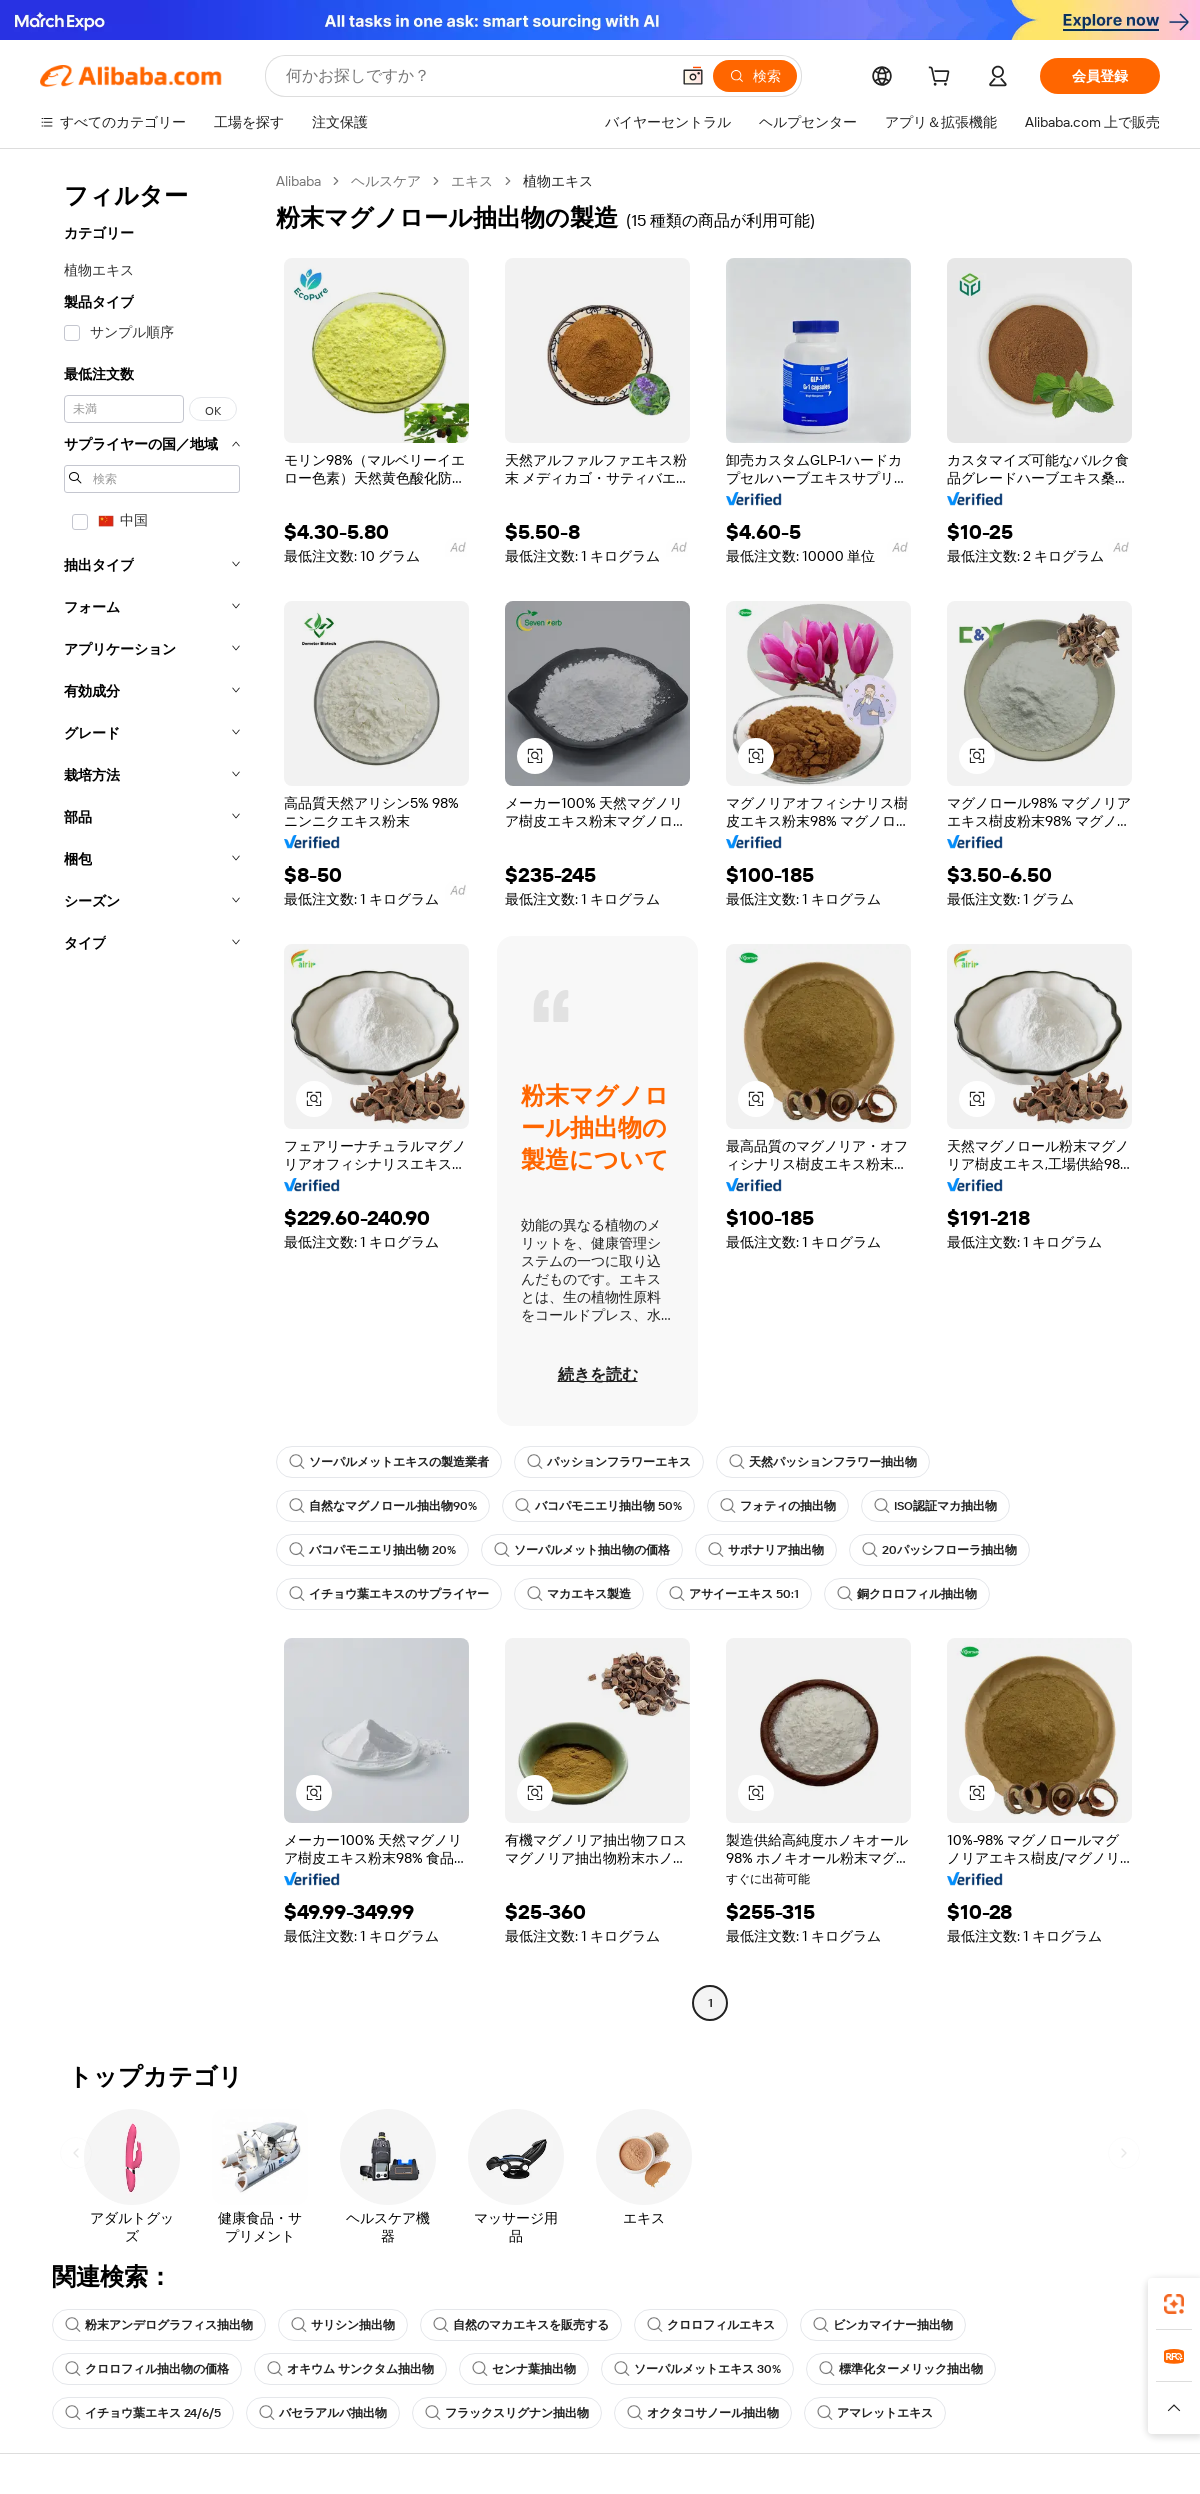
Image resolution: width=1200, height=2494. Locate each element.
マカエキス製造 (579, 1594)
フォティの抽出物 (778, 1506)
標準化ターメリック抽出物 (901, 2369)
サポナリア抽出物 (766, 1550)
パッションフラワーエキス (609, 1462)
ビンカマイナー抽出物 (883, 2325)
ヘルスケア (386, 181)
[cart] (943, 79)
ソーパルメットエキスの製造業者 (389, 1462)
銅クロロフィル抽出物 (907, 1594)
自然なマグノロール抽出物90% (383, 1506)
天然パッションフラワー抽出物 (823, 1462)
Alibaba (298, 181)
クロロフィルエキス (711, 2325)
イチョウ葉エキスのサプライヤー (389, 1594)
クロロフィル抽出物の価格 (147, 2369)
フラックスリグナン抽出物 (507, 2413)
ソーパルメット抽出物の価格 (582, 1550)
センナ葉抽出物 (524, 2369)
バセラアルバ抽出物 (323, 2413)
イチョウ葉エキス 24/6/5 (143, 2413)
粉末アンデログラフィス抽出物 (159, 2325)
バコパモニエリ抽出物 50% (598, 1506)
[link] (1174, 2304)
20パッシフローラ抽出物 (939, 1550)
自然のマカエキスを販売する (521, 2325)
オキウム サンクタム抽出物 (350, 2369)
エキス (472, 181)
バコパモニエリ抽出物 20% (372, 1550)
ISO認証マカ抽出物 (935, 1506)
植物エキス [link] (558, 181)
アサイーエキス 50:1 (734, 1594)
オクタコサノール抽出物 (703, 2413)
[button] (693, 76)
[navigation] (152, 1094)
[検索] (755, 76)
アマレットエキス (875, 2413)
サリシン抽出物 (343, 2325)
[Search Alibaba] (475, 76)
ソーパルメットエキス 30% (697, 2369)
